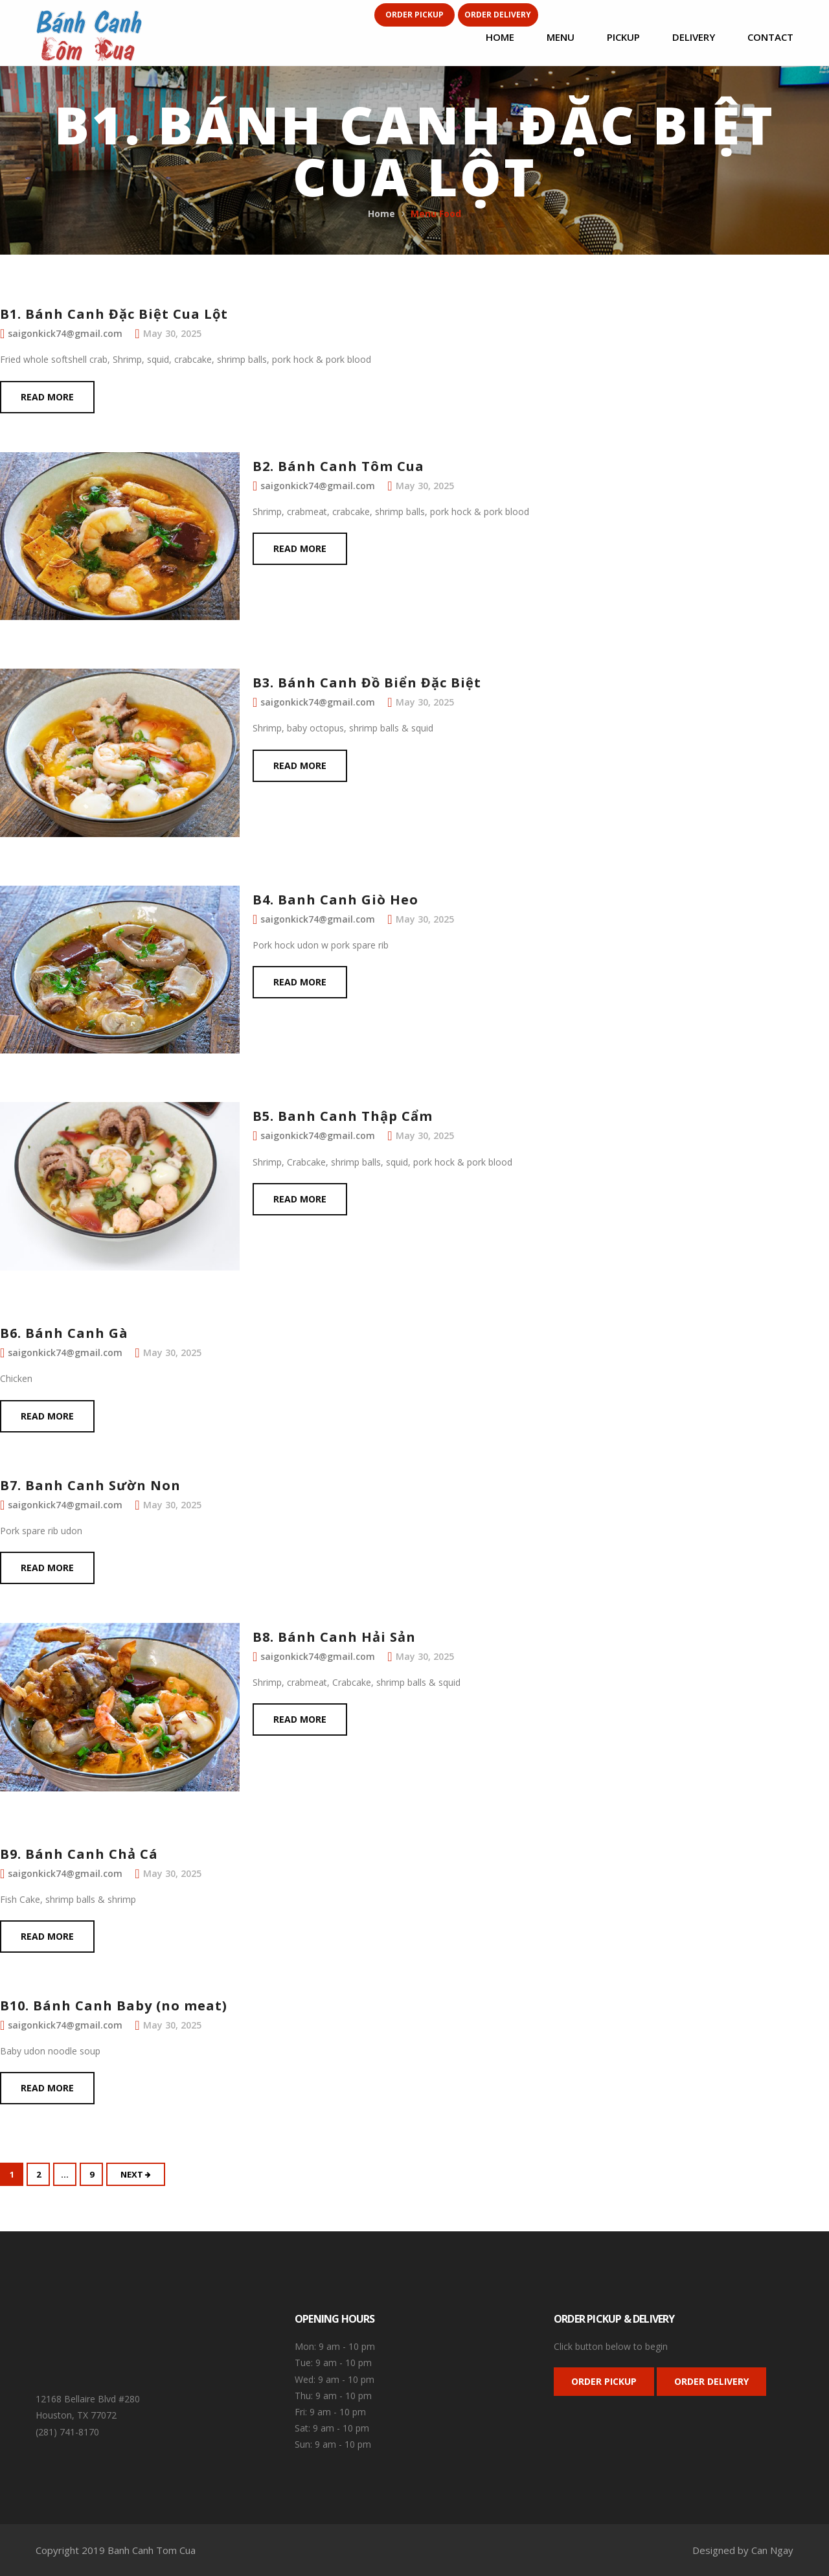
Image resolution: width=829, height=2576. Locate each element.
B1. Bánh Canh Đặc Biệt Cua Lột (114, 314)
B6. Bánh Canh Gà (64, 1333)
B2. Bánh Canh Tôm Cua (338, 466)
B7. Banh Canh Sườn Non (90, 1485)
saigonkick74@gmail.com (65, 333)
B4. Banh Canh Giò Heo (335, 899)
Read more (47, 397)
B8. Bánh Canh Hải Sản (334, 1637)
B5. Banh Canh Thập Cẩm (343, 1116)
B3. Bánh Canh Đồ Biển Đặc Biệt (367, 682)
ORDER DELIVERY (711, 2381)
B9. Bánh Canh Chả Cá (79, 1854)
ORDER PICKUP (604, 2381)
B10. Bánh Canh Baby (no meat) (113, 2005)
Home (381, 213)
